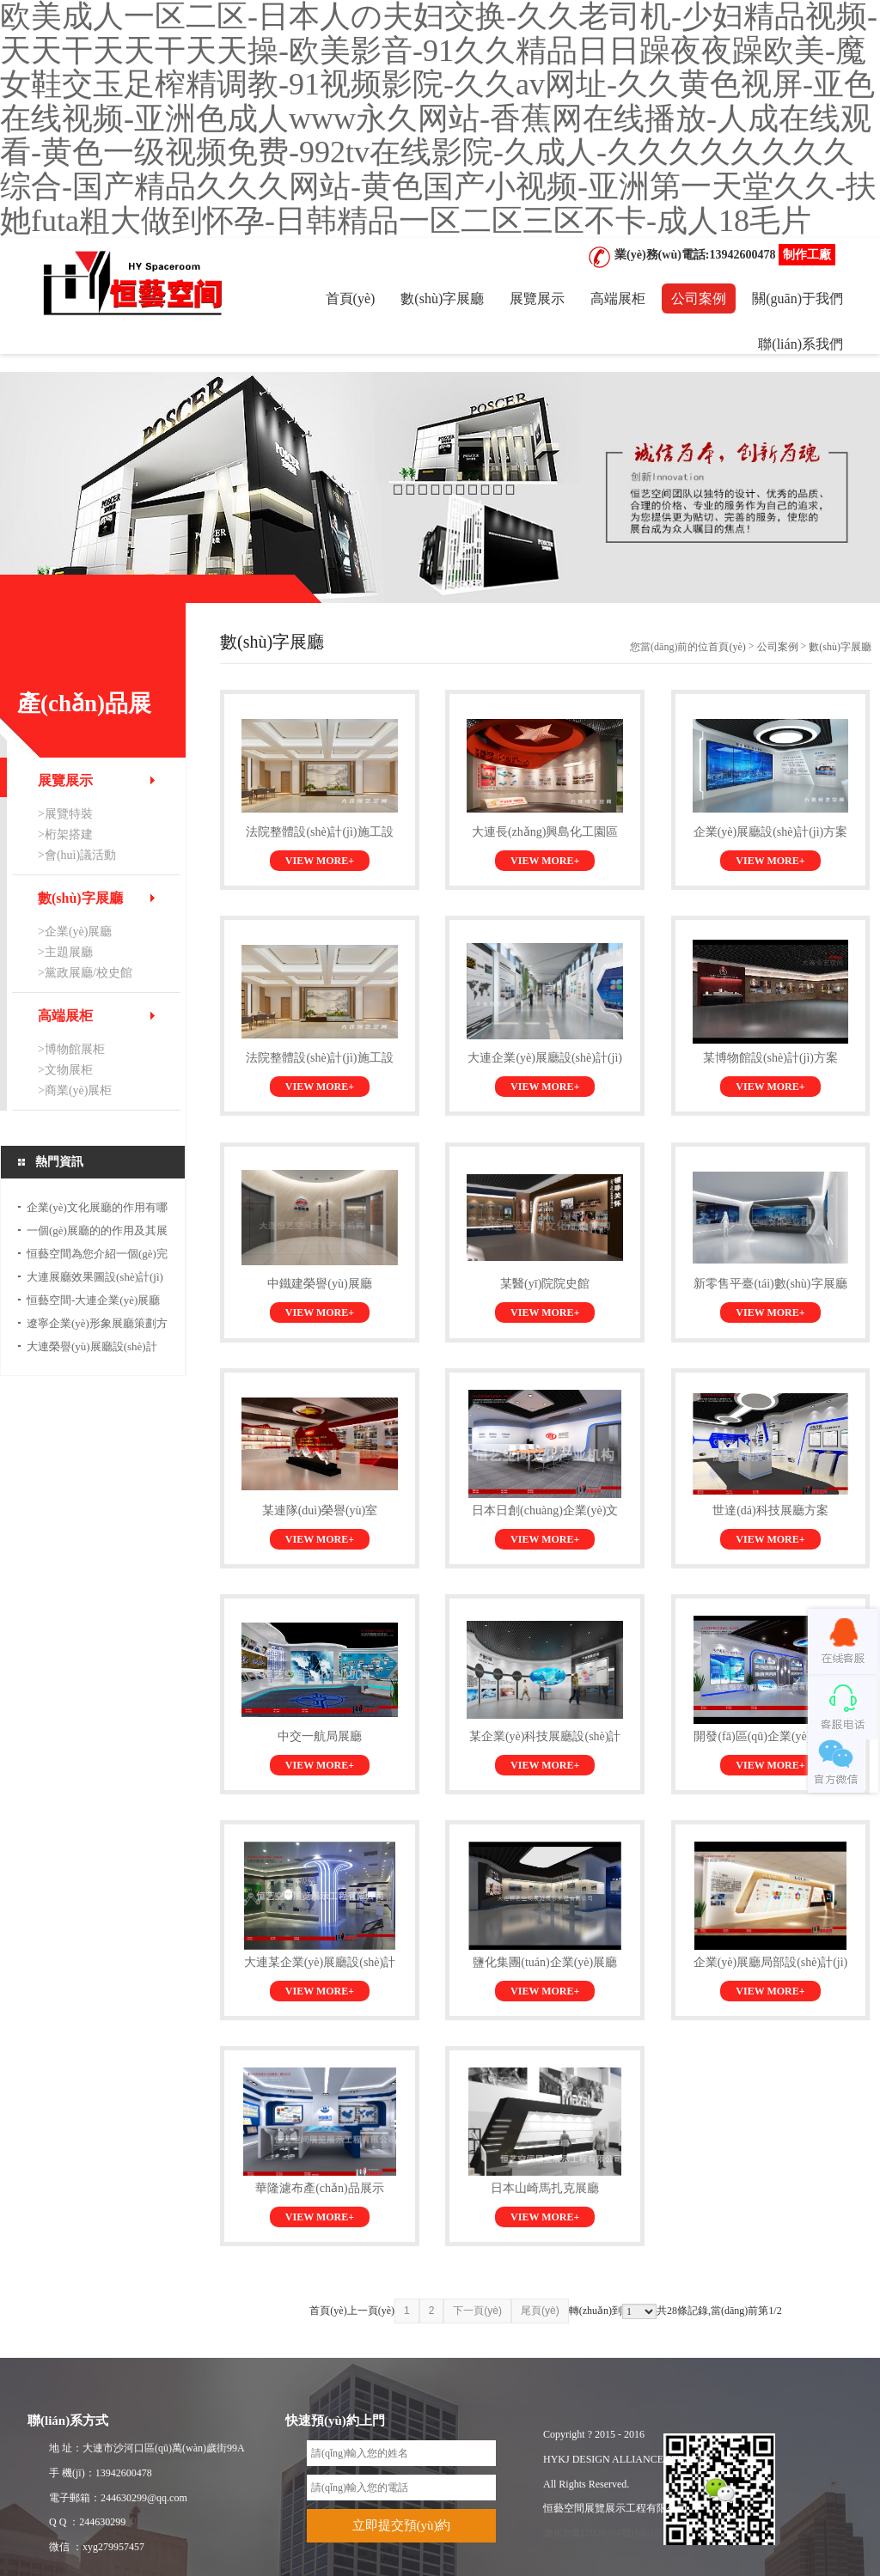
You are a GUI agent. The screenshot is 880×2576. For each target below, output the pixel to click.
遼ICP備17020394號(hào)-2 (602, 2533)
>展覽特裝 (65, 813)
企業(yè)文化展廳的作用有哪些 (97, 1210)
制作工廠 (807, 254)
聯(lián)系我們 (800, 344)
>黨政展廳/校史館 (85, 972)
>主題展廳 (65, 952)
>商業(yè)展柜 (75, 1090)
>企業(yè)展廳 (75, 931)
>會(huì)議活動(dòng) (77, 857)
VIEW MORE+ (319, 861)
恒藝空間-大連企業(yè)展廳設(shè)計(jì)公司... (93, 1303)
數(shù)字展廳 (442, 298)
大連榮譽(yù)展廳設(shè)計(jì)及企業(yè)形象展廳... (92, 1349)
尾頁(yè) (540, 2311)
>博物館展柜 (71, 1049)
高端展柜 (617, 298)
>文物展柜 (65, 1069)
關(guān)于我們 (797, 298)
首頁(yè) (351, 298)
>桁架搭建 (65, 834)
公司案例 (698, 298)
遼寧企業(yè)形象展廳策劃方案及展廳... (97, 1326)
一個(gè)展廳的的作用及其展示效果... (97, 1233)
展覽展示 (537, 298)
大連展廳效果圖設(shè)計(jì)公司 (95, 1279)
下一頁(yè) (477, 2311)
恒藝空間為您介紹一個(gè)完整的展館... (97, 1256)
